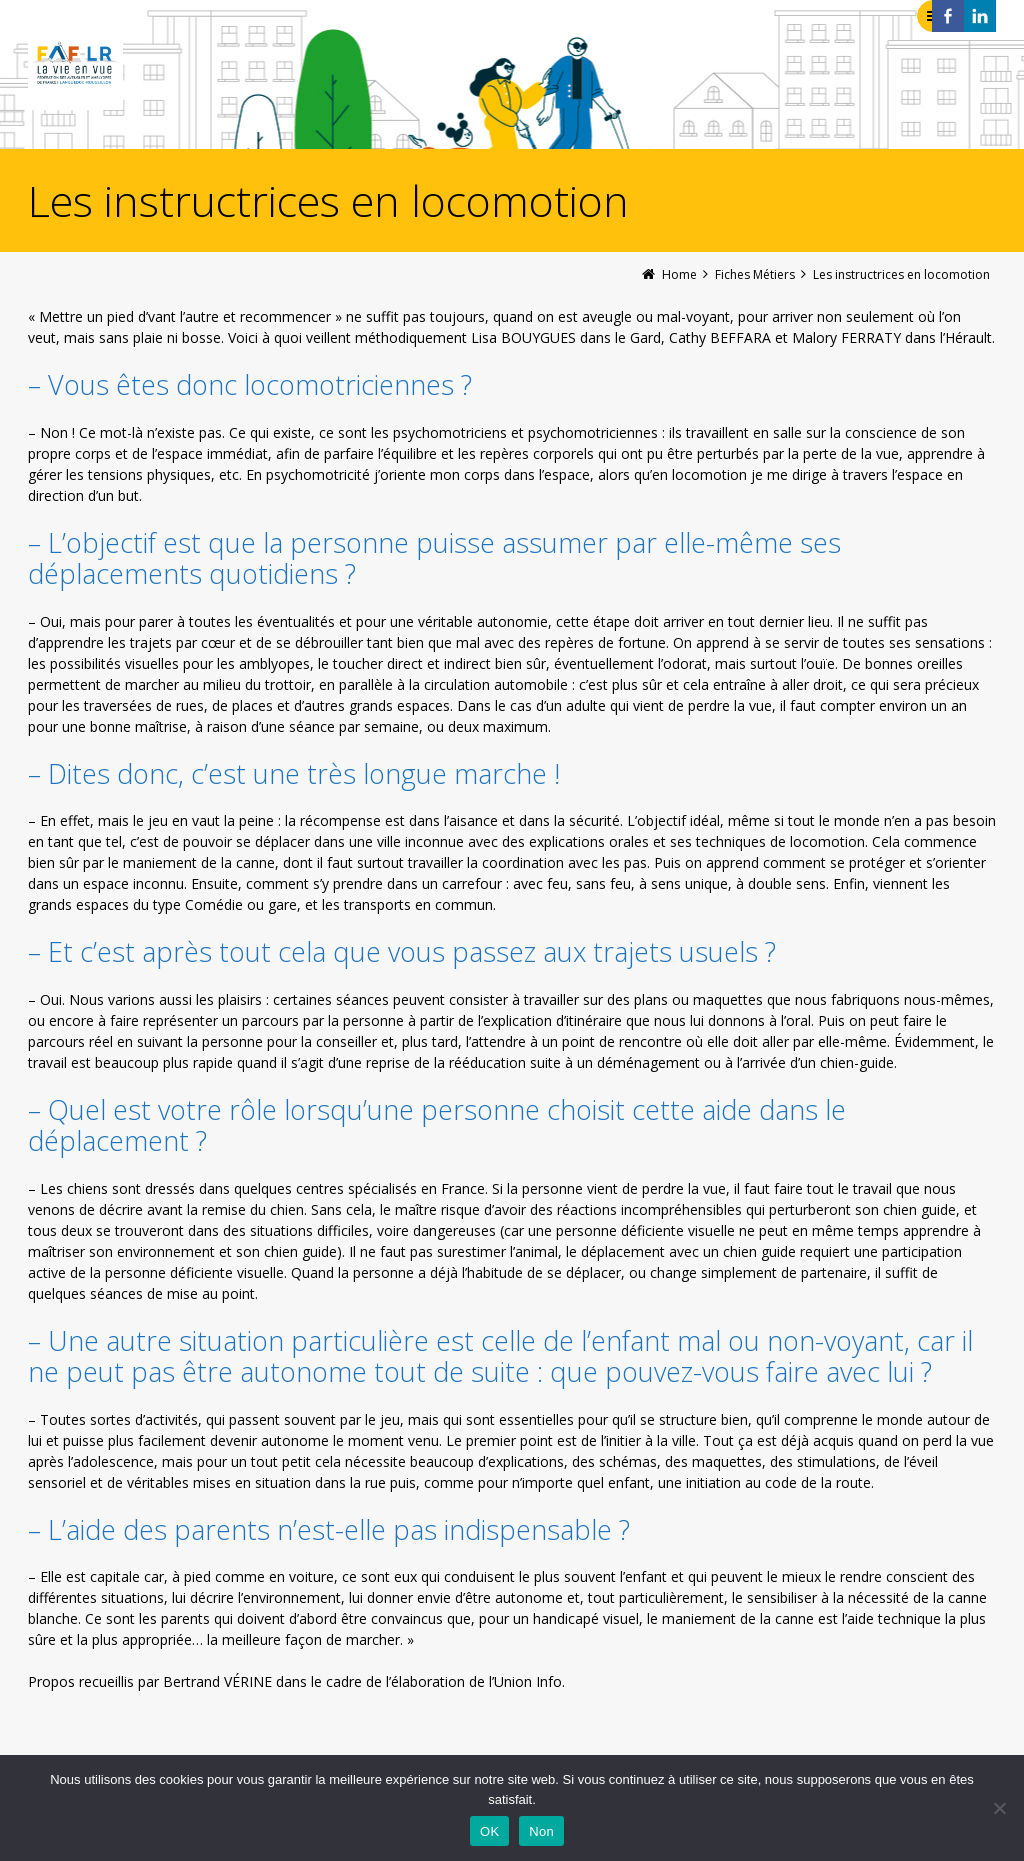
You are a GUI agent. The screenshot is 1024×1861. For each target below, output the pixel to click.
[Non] (999, 1808)
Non (541, 1831)
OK (489, 1831)
